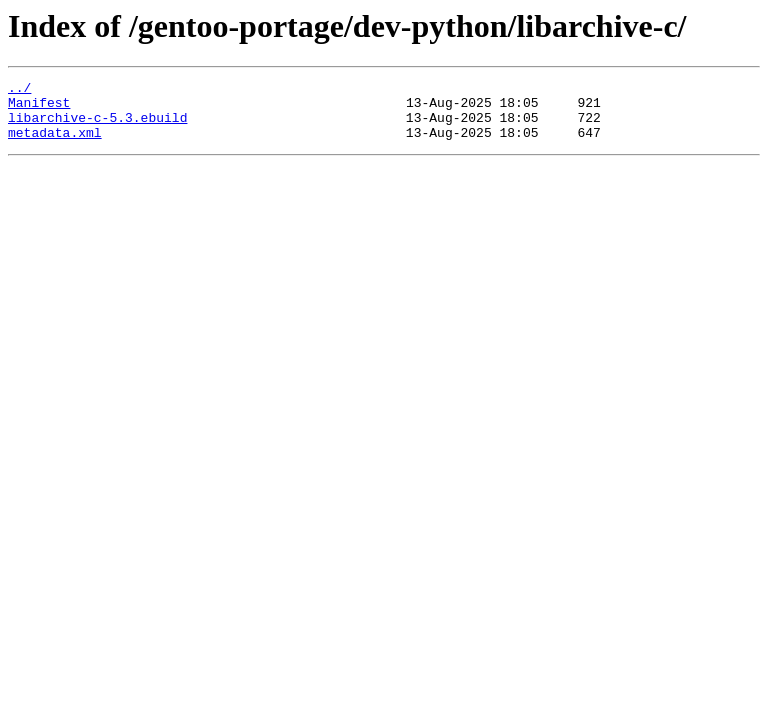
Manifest (39, 108)
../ (19, 90)
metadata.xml (55, 144)
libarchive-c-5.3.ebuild (97, 126)
